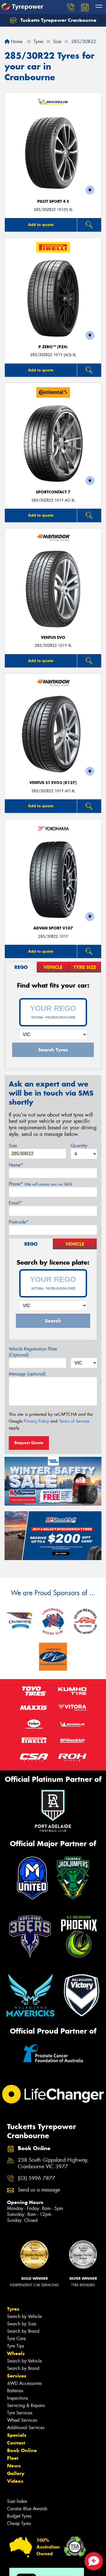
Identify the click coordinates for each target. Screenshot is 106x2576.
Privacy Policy (36, 1421)
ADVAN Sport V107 (53, 928)
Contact (16, 2443)
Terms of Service (74, 1421)
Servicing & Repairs (26, 2405)
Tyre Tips (15, 2346)
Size (13, 1146)
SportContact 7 (53, 492)
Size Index (17, 2501)
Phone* (40, 1184)
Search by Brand (23, 2331)
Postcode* (19, 1222)
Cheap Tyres (19, 2523)
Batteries (15, 2391)
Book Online (22, 2450)
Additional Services (25, 2428)
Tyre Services (19, 2413)
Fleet (12, 2458)
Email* (15, 1203)
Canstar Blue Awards (27, 2509)
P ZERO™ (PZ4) (53, 347)
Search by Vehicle (24, 2316)
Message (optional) (27, 1374)
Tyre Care (16, 2339)
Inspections (17, 2398)
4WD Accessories (24, 2383)
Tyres (13, 2309)
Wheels (16, 2353)
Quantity (79, 1146)
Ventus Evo (53, 637)
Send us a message (39, 2190)
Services (16, 2376)
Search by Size (21, 2324)
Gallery (15, 2473)
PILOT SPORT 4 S (53, 201)
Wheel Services (22, 2420)
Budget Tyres (19, 2516)
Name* (16, 1165)
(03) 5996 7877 (36, 2178)
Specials (16, 2435)
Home (13, 42)
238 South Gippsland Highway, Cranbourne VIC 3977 (53, 2163)
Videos (15, 2481)
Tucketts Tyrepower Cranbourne (53, 20)
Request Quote (28, 1442)
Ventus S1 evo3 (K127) (53, 782)
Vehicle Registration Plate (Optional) (33, 1352)
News (14, 2466)
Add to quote (40, 224)
